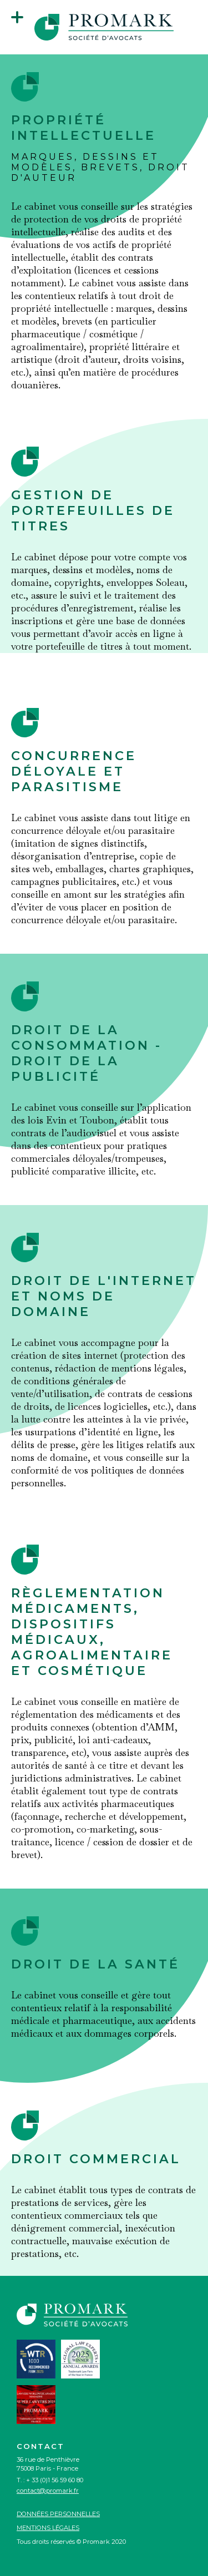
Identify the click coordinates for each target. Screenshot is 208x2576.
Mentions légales (48, 2528)
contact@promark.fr (48, 2490)
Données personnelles (58, 2514)
